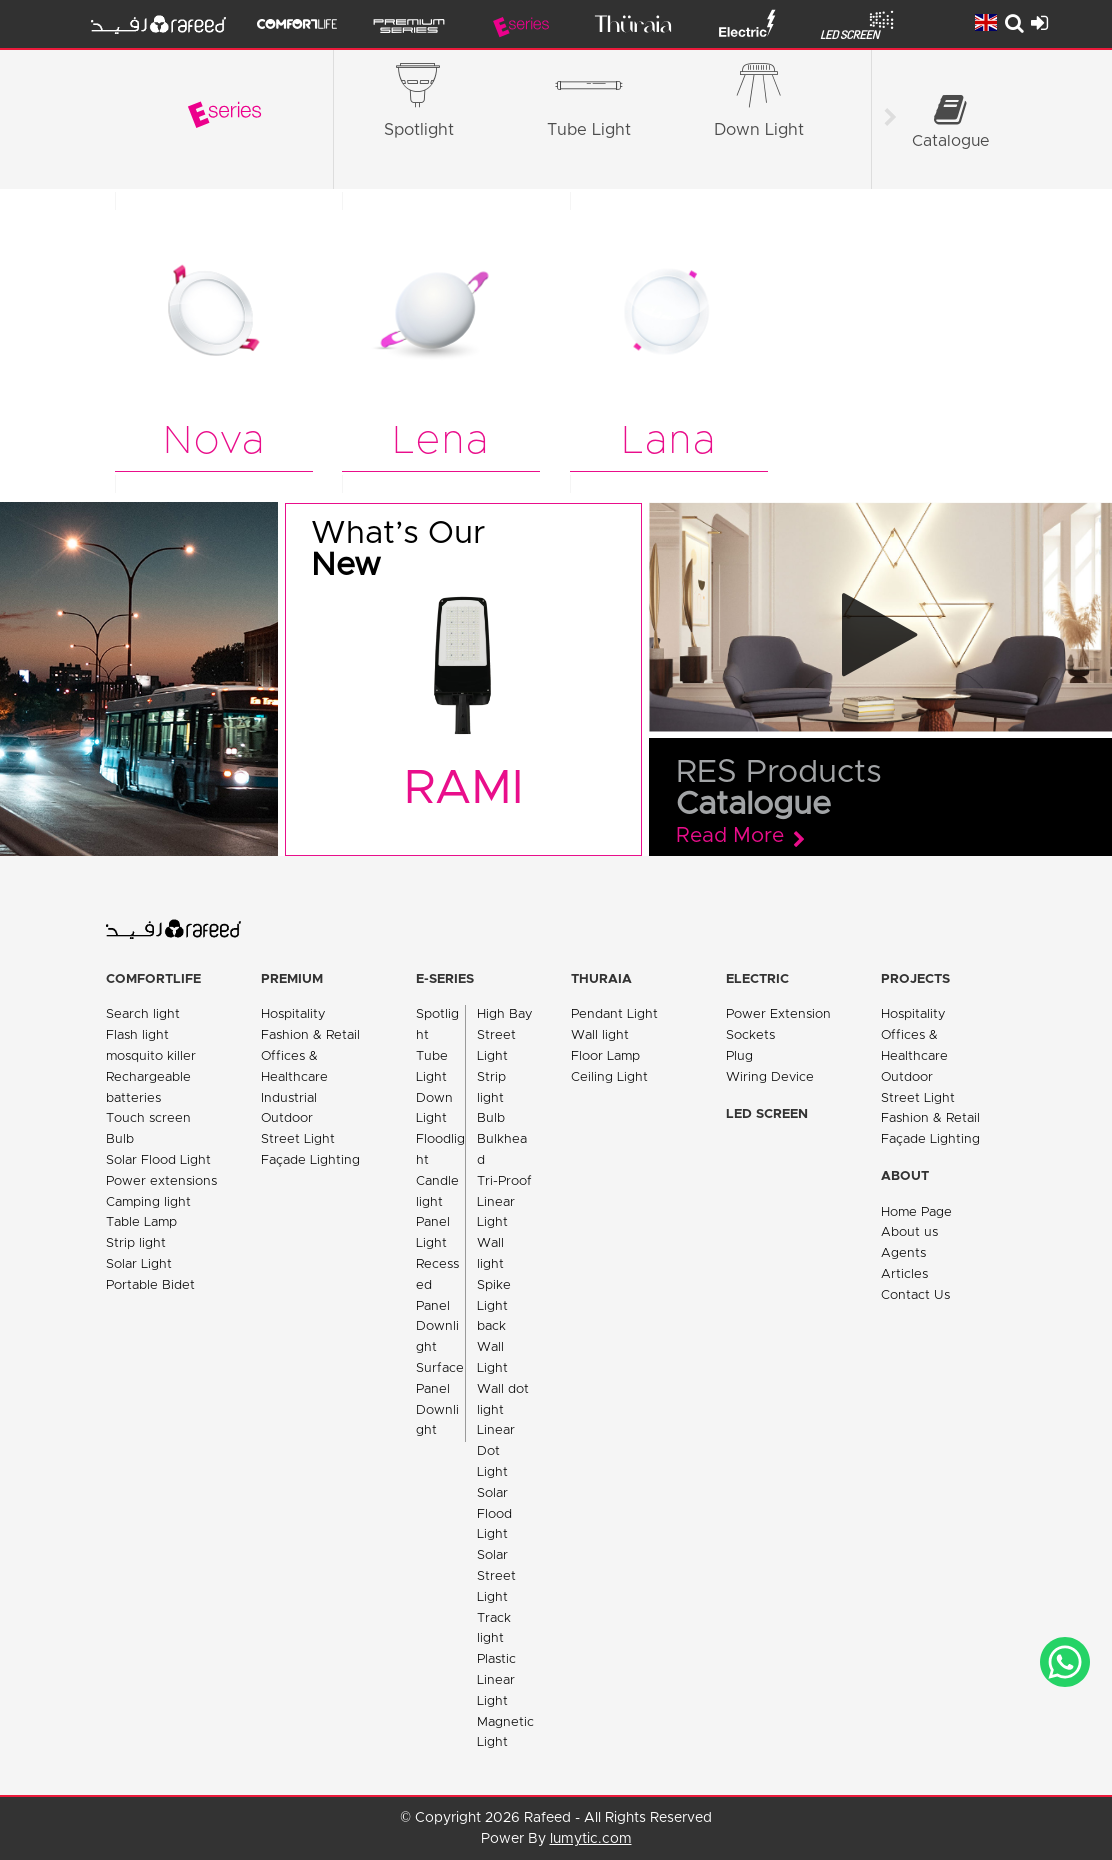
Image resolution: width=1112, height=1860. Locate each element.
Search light (143, 1014)
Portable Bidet (150, 1285)
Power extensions (161, 1181)
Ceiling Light (609, 1077)
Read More (730, 836)
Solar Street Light (496, 1576)
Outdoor (287, 1118)
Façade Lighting (310, 1160)
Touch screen (148, 1118)
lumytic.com (591, 1839)
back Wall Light (492, 1347)
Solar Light (139, 1264)
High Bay (505, 1014)
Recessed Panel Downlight (437, 1306)
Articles (904, 1274)
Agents (903, 1253)
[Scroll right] (890, 120)
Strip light (136, 1243)
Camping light (148, 1202)
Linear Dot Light (496, 1451)
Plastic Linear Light (496, 1680)
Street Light (298, 1139)
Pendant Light (614, 1014)
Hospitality (293, 1014)
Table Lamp (141, 1222)
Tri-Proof (504, 1181)
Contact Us (915, 1295)
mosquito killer (151, 1056)
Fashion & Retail (310, 1035)
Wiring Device (770, 1077)
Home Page (916, 1212)
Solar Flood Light (158, 1160)
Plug (739, 1056)
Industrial (289, 1098)
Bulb (120, 1139)
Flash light (137, 1035)
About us (909, 1232)
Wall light (600, 1035)
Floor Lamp (605, 1056)
